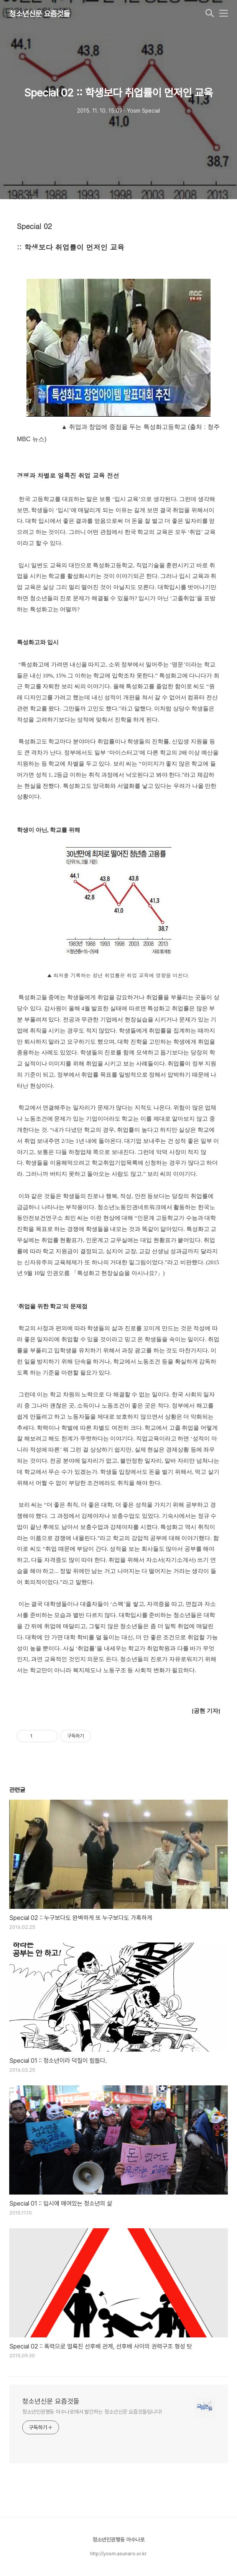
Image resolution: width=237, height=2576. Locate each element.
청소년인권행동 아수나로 (118, 2540)
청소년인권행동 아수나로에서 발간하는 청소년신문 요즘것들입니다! (92, 2412)
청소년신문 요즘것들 (39, 13)
